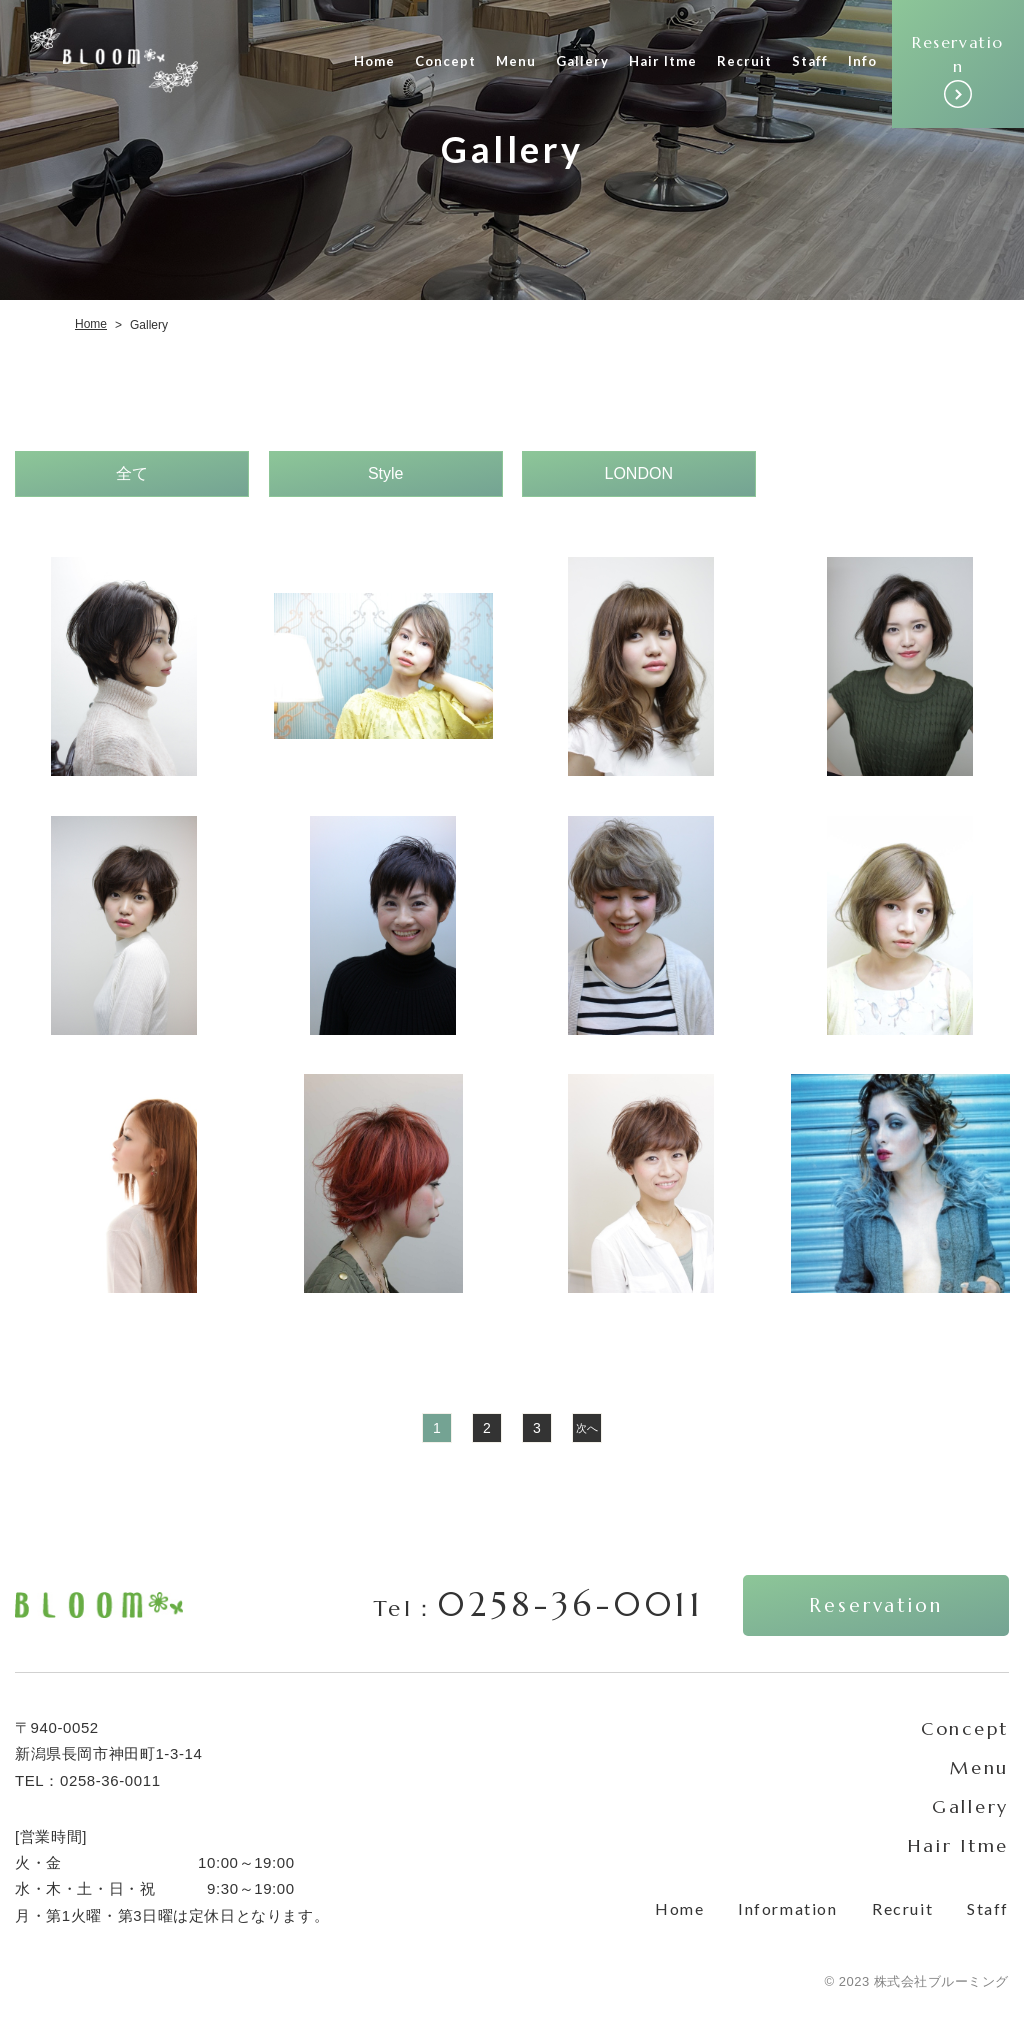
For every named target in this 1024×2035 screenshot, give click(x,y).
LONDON (639, 473)
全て (132, 473)
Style (385, 473)
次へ (587, 1427)
